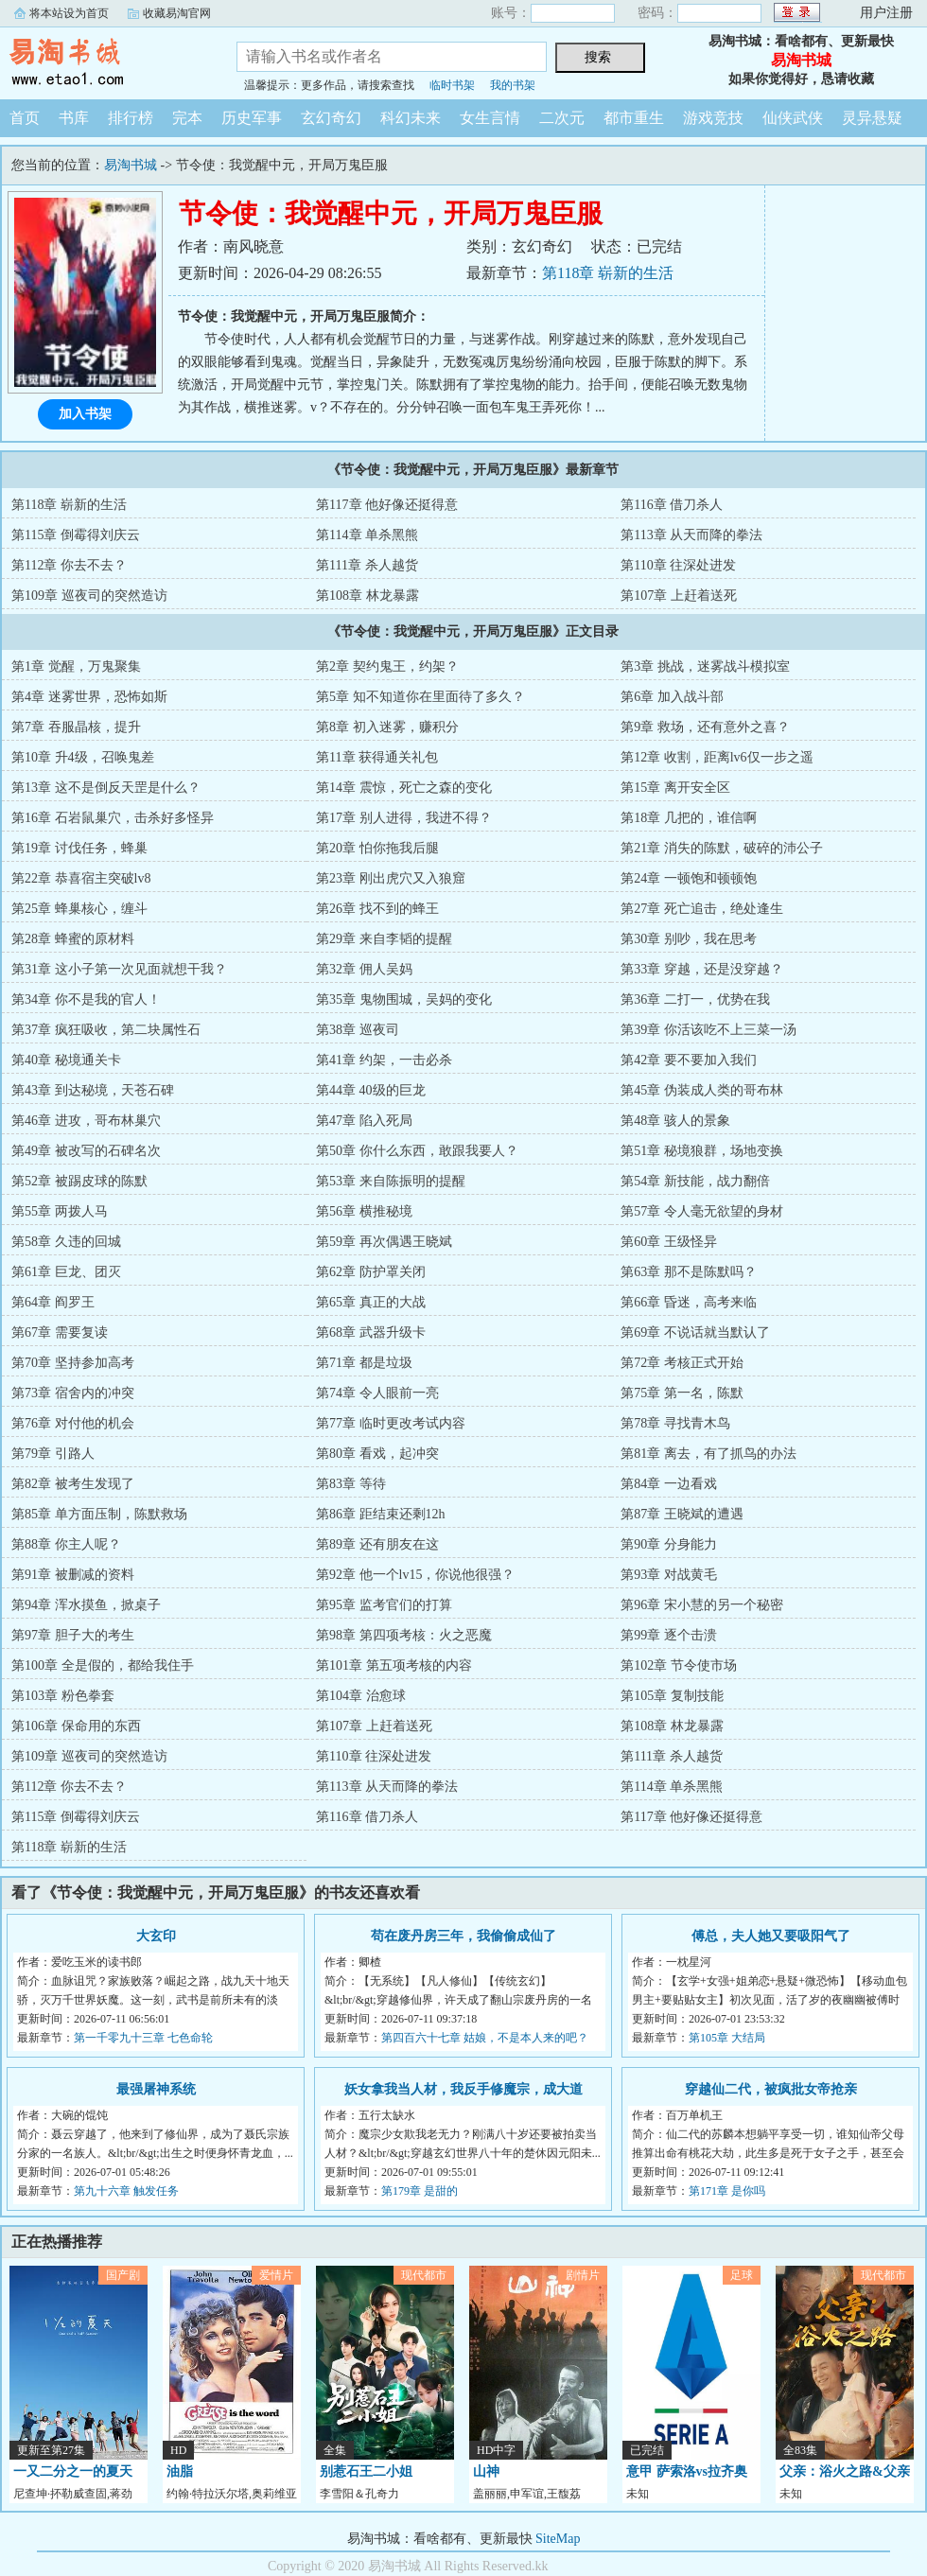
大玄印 (156, 1936)
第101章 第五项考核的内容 (394, 1665)
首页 (24, 118)
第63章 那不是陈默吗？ (689, 1272)
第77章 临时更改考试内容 (390, 1423)
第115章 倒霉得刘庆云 (75, 535)
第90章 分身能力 (669, 1544)
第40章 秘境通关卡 (66, 1060)
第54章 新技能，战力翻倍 (695, 1181)
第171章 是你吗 (727, 2191)
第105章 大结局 (727, 2037)
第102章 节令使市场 (679, 1665)
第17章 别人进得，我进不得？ (404, 818)
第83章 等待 (351, 1484)
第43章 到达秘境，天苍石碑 (92, 1090)
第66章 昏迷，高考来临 (689, 1302)
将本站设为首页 (69, 13)
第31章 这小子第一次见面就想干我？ (119, 969)
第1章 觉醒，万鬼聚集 (76, 666)
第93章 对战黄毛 (669, 1575)
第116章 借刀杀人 (672, 505)
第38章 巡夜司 (357, 1030)
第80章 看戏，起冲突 (377, 1453)
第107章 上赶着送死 (679, 595)
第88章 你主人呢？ (66, 1544)
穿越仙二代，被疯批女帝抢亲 (771, 2089)
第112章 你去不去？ (69, 565)
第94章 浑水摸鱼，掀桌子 (86, 1605)
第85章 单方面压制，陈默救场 (99, 1514)
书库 (74, 118)
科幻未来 (410, 118)
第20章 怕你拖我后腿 (377, 848)
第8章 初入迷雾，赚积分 (387, 727)
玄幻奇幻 (331, 118)
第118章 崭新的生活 (607, 273)
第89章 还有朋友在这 (377, 1544)
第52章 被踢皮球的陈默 (79, 1181)
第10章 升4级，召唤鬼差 (82, 757)
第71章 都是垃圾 (364, 1363)
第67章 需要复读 (59, 1332)
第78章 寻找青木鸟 (675, 1423)
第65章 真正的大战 (371, 1302)
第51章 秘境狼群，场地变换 (702, 1151)
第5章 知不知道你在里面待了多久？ (420, 697)
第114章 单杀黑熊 (367, 535)
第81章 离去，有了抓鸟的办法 (708, 1453)
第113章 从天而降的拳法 (691, 535)
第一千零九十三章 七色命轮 (143, 2037)
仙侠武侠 (792, 118)
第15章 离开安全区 (675, 787)
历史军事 (251, 118)
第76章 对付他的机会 (72, 1423)
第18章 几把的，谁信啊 (689, 818)
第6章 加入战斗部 (672, 697)
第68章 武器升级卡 (371, 1332)
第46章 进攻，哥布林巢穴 (86, 1120)
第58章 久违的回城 (66, 1242)
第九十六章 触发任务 (126, 2191)
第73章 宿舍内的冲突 (72, 1393)
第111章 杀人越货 (366, 565)
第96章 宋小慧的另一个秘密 (702, 1605)
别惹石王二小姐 (366, 2471)
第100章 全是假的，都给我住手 (102, 1665)
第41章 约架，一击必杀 (384, 1060)
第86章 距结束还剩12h (381, 1514)
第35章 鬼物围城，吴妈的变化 (404, 999)
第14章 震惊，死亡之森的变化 (404, 787)
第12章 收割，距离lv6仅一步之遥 (717, 757)
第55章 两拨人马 (59, 1211)
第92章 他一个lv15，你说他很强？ (415, 1575)
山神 (486, 2471)
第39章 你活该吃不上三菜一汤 (708, 1030)
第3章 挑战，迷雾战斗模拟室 (705, 666)
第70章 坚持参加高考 (72, 1363)
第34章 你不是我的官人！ (86, 999)
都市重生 (633, 118)
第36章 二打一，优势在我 (695, 999)
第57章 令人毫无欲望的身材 (702, 1211)
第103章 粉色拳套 (62, 1696)
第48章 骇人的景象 (675, 1120)
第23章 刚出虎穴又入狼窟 (390, 878)
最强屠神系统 (156, 2089)
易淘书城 (104, 60)
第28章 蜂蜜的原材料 (72, 939)
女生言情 (490, 118)
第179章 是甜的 (419, 2191)
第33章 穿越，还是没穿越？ (702, 969)
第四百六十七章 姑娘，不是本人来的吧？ (484, 2037)
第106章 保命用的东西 (76, 1726)
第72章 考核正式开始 (682, 1363)
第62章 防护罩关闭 (371, 1272)
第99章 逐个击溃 (669, 1635)
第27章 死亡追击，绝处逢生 (702, 909)
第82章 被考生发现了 (72, 1484)
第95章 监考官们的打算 (384, 1605)
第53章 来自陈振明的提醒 (390, 1181)
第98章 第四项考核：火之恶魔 (404, 1635)
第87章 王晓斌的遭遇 (682, 1514)
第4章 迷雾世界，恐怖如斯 (89, 697)
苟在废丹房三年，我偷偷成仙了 (463, 1936)
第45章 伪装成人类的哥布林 (702, 1090)
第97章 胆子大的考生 (72, 1635)
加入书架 (85, 414)
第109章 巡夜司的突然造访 (89, 595)
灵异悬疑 (872, 118)
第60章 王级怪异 (669, 1242)
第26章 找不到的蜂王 (377, 909)
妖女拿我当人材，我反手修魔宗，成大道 (463, 2089)
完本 (187, 118)
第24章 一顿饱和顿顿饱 (689, 878)
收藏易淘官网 (177, 13)
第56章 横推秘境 (364, 1211)
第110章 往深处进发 (678, 565)
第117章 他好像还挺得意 (387, 505)
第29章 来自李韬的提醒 (384, 939)
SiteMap (557, 2539)
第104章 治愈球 (361, 1696)
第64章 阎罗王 (53, 1302)
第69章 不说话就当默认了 (695, 1332)
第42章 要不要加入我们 (689, 1060)
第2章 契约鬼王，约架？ (387, 666)
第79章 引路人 (53, 1453)
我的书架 (512, 85)
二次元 (562, 118)
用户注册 (886, 13)
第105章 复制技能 (672, 1696)
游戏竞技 (713, 118)
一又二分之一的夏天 (72, 2471)
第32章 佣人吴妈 (364, 969)
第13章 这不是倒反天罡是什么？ (106, 787)
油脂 (179, 2471)
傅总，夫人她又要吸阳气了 (770, 1936)
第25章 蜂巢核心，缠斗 (79, 909)
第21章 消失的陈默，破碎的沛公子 (722, 848)
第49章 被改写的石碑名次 (86, 1151)
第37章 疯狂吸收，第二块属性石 (106, 1030)
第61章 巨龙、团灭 (66, 1272)
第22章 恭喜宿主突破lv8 (80, 878)
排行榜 (130, 118)
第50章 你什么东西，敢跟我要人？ (417, 1151)
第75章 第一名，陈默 (682, 1393)
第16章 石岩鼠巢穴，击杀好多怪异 (112, 818)
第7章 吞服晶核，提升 (76, 727)
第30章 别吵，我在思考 (689, 939)
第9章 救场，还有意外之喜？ (705, 727)
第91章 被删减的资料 (72, 1575)
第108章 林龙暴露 (367, 595)
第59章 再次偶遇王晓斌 (384, 1242)
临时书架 (452, 85)
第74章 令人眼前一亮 (377, 1393)
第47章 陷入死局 (364, 1120)
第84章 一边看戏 (669, 1484)
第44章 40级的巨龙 (371, 1090)
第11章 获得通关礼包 (377, 757)
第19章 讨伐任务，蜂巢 (79, 848)
